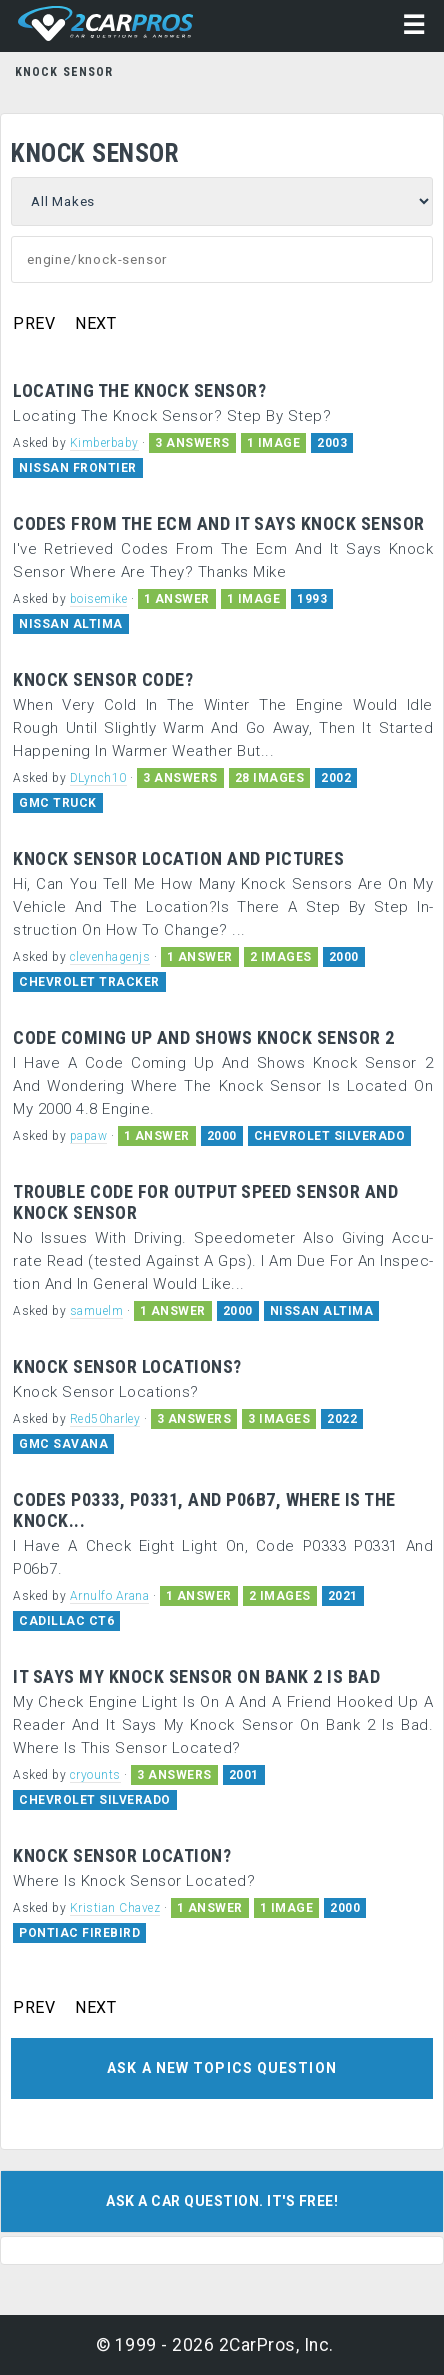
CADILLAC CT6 (66, 1621)
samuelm (97, 1311)
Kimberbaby (104, 443)
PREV (34, 324)
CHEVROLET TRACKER (89, 982)
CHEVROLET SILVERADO (330, 1136)
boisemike (99, 599)
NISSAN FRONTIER (78, 468)
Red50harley (105, 1419)
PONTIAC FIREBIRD (79, 1933)
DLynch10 (98, 778)
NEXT (95, 324)
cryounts (95, 1775)
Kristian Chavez (115, 1908)
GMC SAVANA (63, 1444)
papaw (89, 1136)
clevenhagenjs (110, 957)
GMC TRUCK (58, 803)
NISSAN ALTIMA (71, 624)
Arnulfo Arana (110, 1596)
